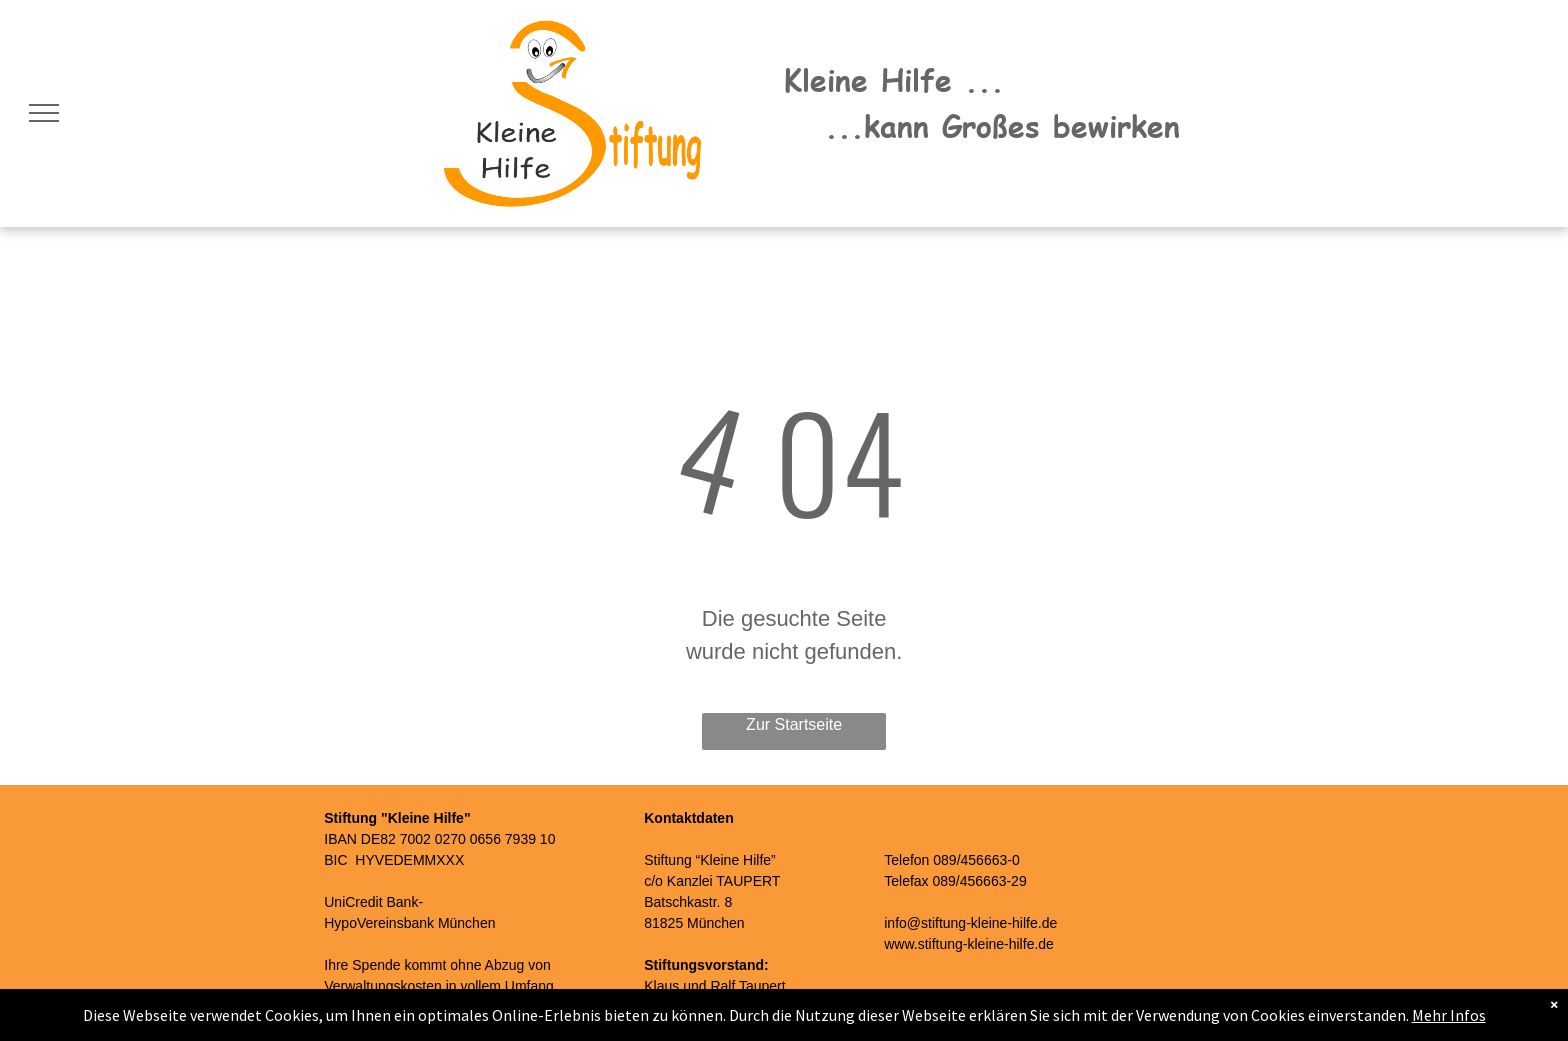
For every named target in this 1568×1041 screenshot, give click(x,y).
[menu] (44, 113)
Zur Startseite (794, 724)
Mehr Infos (1449, 1015)
